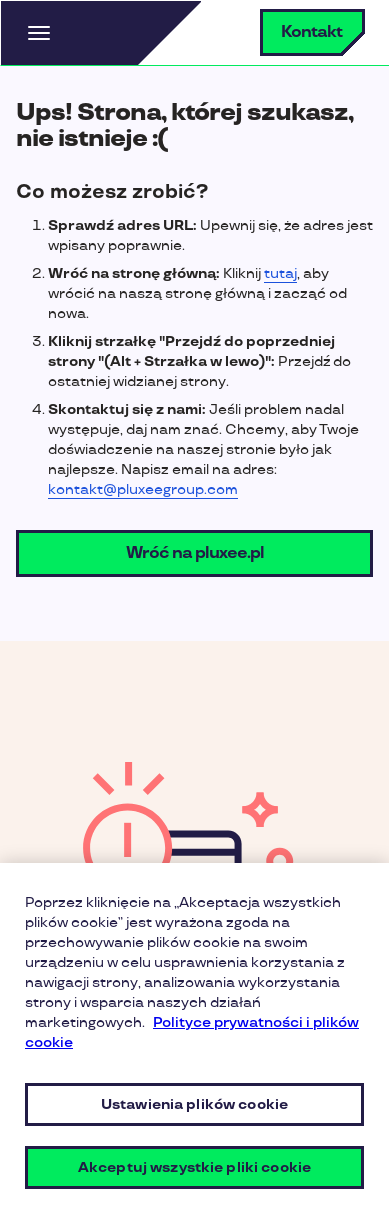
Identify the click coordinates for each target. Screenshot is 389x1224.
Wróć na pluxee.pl (195, 553)
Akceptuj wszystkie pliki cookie (194, 1167)
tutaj (280, 273)
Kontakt (311, 32)
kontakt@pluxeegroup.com (143, 489)
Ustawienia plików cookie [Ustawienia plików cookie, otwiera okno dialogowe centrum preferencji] (194, 1104)
